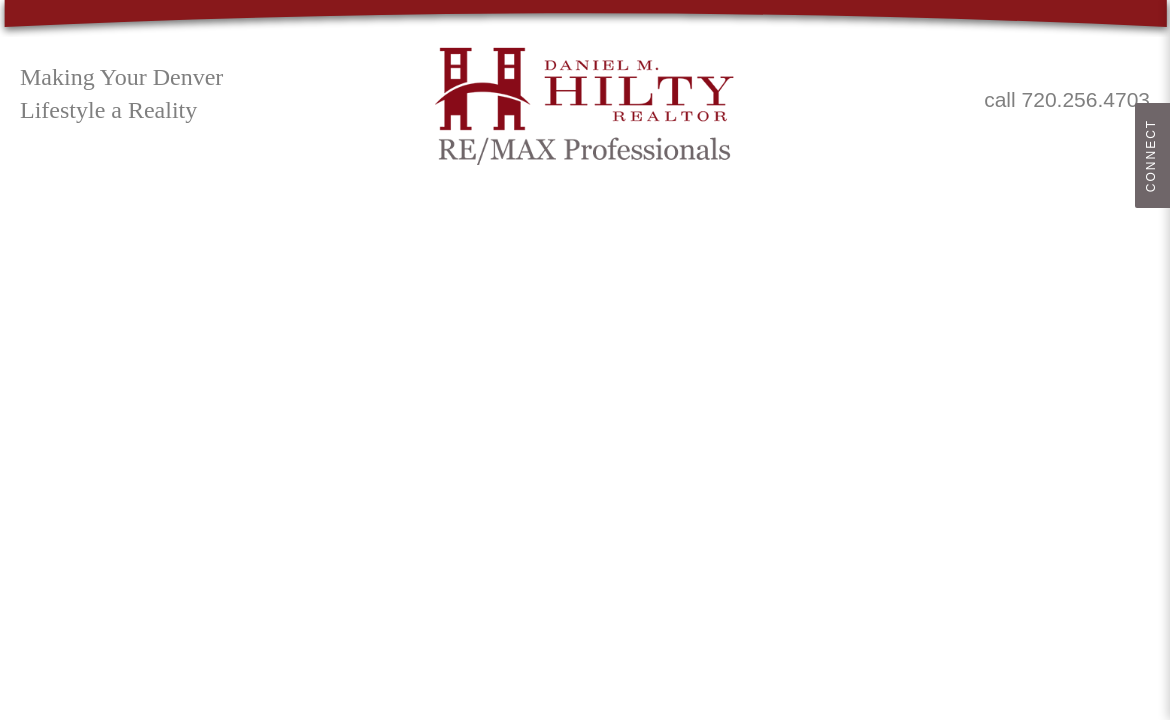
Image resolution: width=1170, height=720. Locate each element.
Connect (1151, 155)
